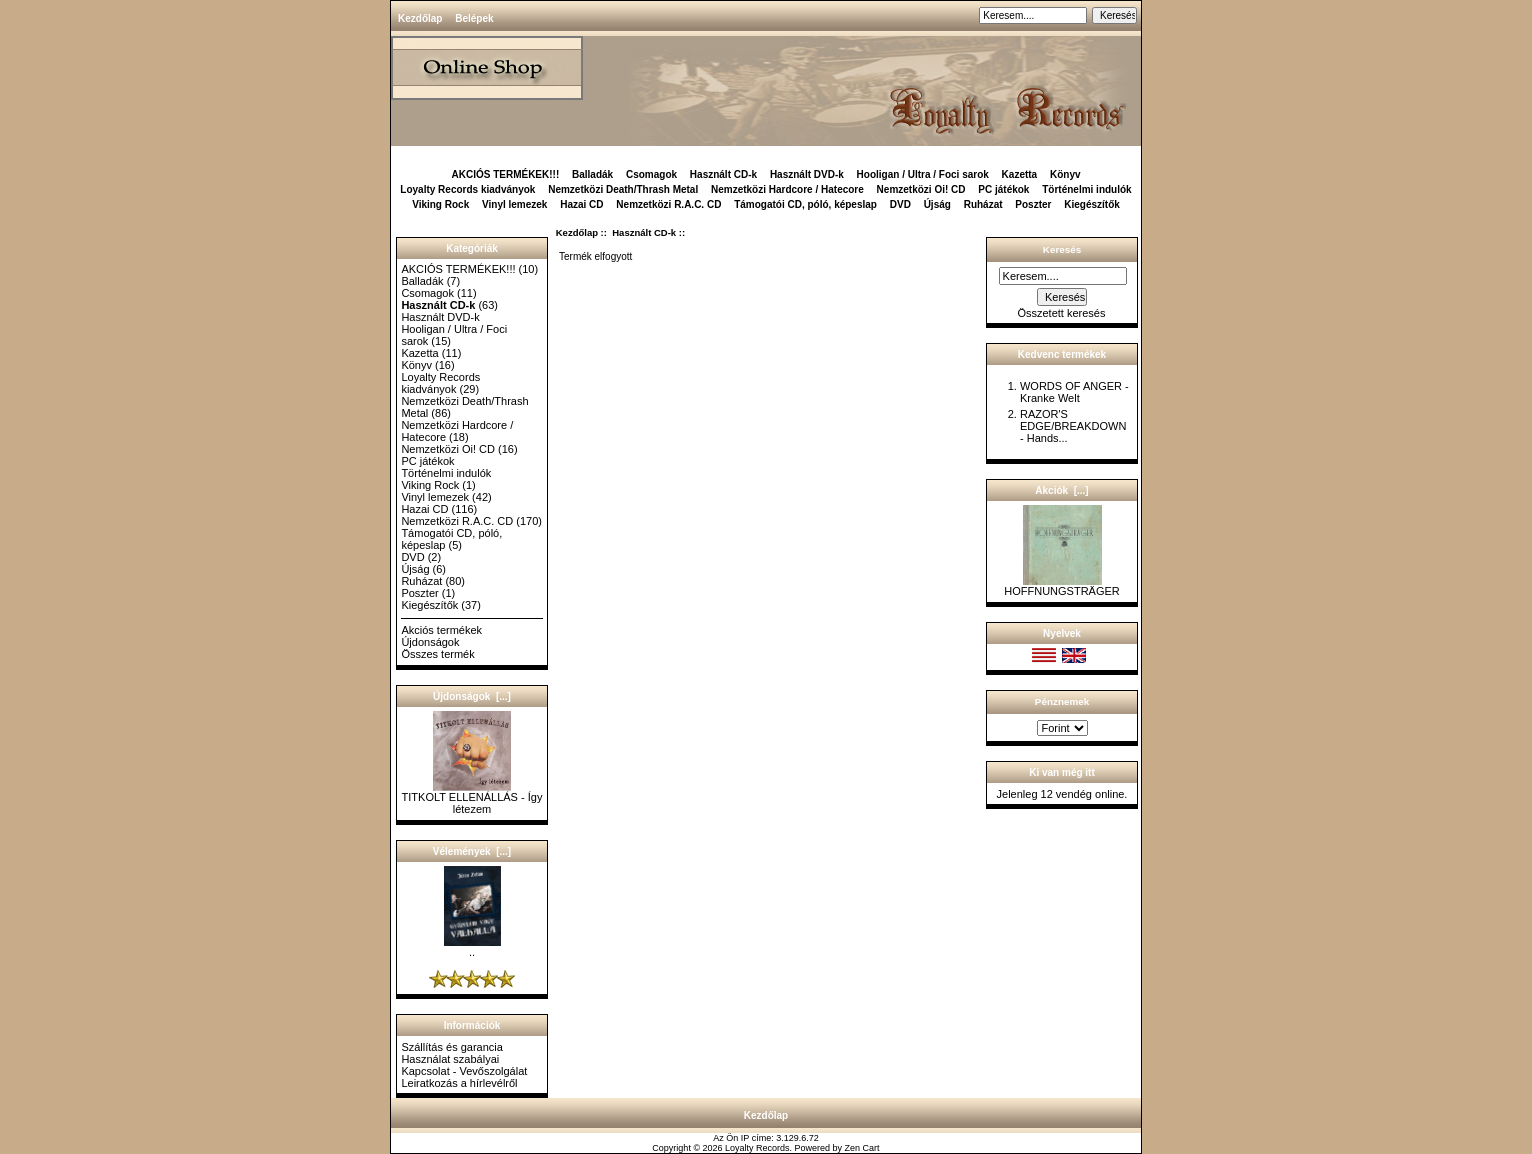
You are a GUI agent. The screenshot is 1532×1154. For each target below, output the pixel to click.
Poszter (1033, 204)
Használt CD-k (644, 232)
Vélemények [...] (472, 851)
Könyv (1065, 174)
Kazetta (1020, 174)
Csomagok (651, 174)
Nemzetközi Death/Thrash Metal (623, 189)
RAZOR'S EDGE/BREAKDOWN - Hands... (1073, 426)
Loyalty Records (757, 1148)
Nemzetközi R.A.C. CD (668, 204)
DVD (900, 204)
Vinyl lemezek (514, 204)
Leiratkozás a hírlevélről (459, 1083)
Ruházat (983, 204)
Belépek (474, 18)
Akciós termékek (441, 630)
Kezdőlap (420, 18)
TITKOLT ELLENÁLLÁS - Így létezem (472, 798)
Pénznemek (1062, 701)
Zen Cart (862, 1148)
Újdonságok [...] (472, 696)
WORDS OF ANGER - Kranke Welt (1074, 392)
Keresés (1062, 249)
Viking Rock (440, 204)
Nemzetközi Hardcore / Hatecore (787, 189)
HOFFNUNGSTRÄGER (1062, 586)
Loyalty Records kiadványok (467, 189)
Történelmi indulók (1086, 189)
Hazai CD (581, 204)
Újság (937, 204)
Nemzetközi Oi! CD (921, 189)
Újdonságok (430, 642)
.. (472, 947)
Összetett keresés (1061, 313)
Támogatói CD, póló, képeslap (805, 204)
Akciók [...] (1061, 490)
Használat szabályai (450, 1059)
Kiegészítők (1092, 204)
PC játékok (1003, 189)
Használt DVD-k (807, 174)
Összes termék (437, 654)
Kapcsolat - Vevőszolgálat (464, 1071)
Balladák (592, 174)
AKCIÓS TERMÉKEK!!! (505, 174)
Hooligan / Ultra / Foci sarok (923, 174)
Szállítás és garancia (452, 1047)
